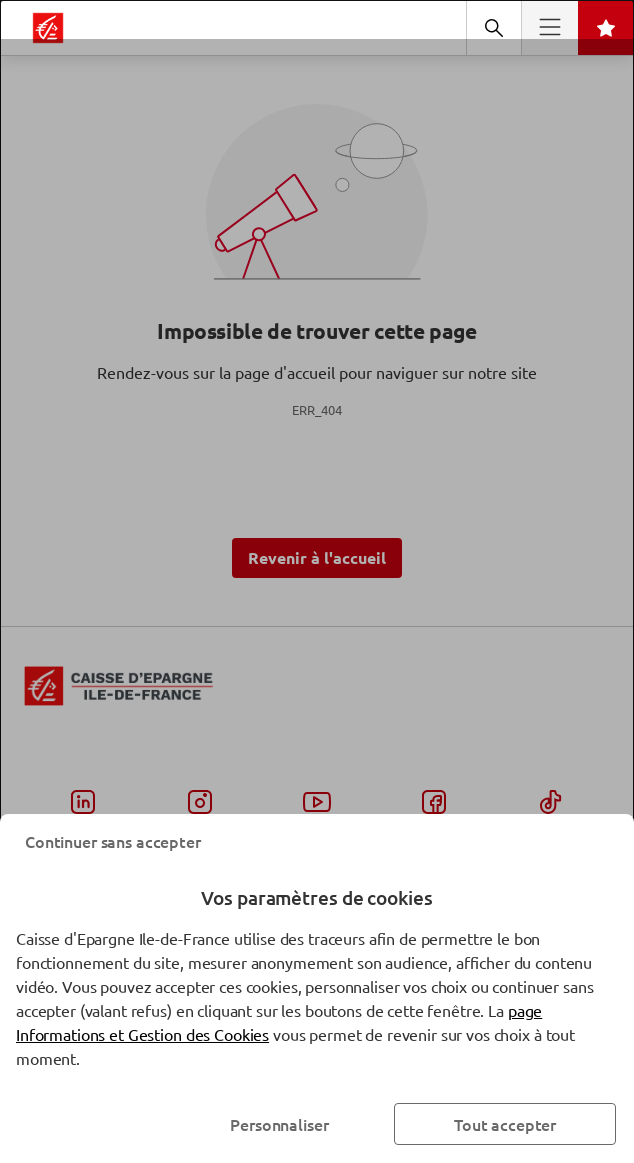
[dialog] (317, 581)
